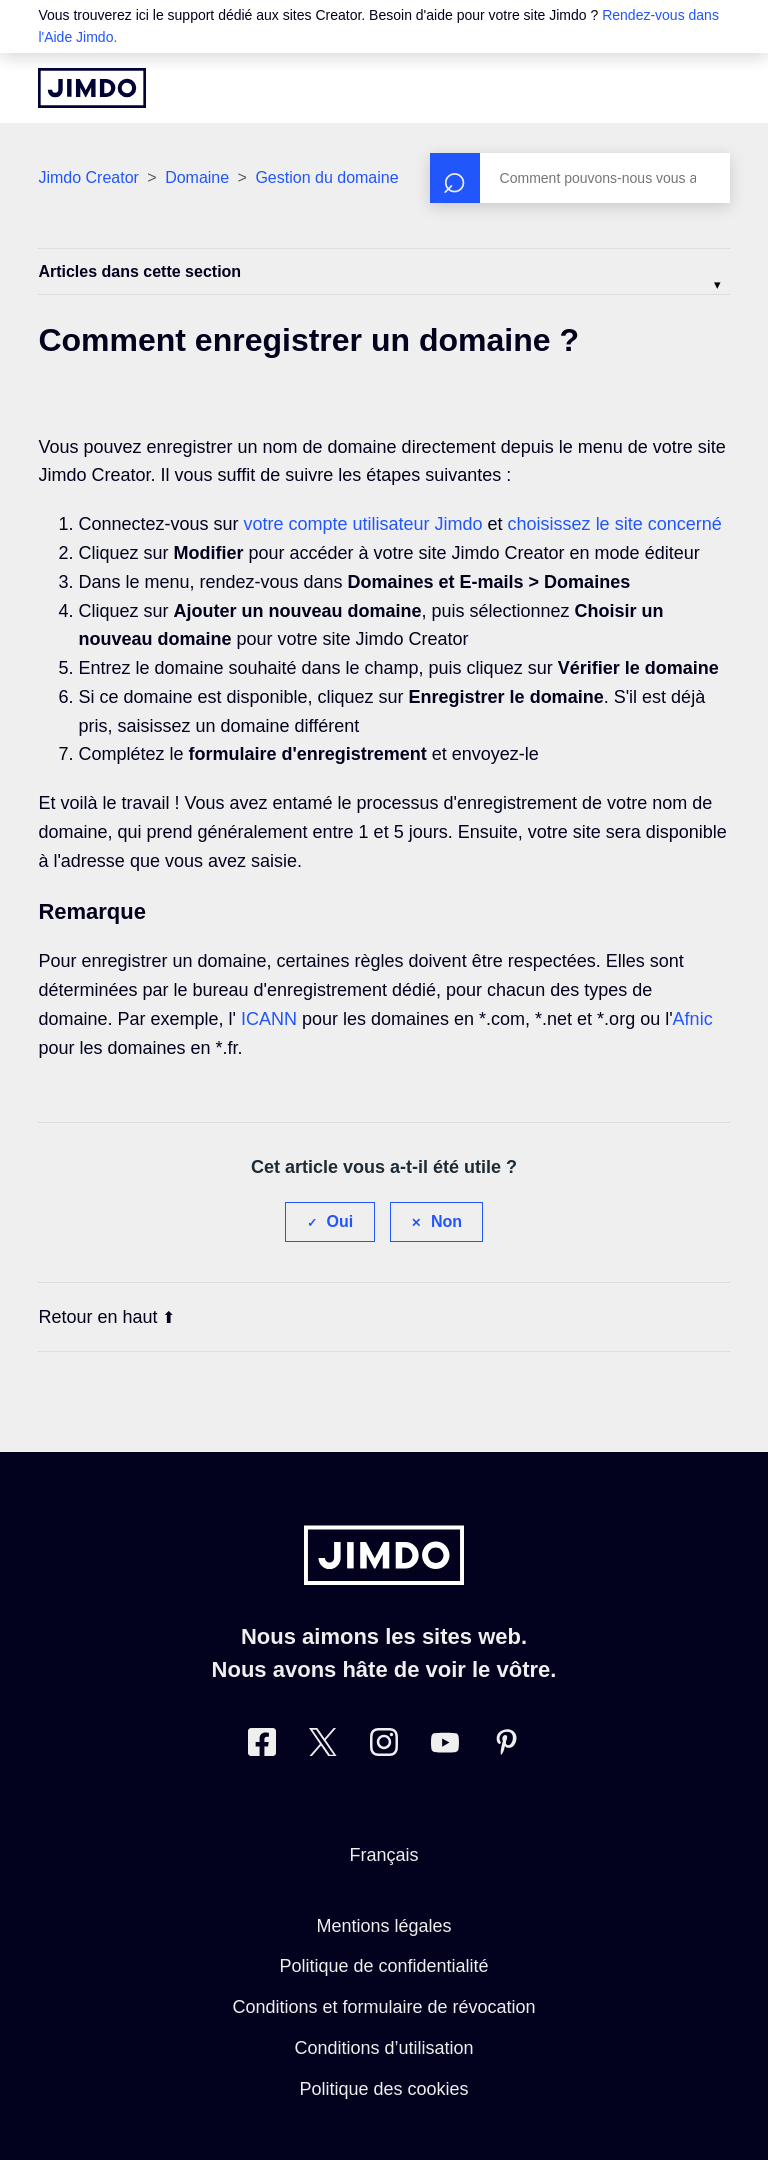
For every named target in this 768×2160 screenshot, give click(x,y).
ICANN (269, 1019)
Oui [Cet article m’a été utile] (340, 1221)
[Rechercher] (580, 178)
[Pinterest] (506, 1746)
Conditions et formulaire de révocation (383, 2007)
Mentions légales (383, 1926)
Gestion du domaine (326, 177)
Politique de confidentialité (383, 1966)
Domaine (197, 177)
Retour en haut (106, 1317)
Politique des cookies (383, 2089)
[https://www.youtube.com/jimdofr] (445, 1746)
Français (383, 1855)
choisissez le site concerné (615, 524)
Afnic (693, 1019)
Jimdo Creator (88, 177)
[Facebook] (262, 1746)
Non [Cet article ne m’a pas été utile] (446, 1221)
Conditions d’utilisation (383, 2048)
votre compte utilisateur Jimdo (362, 524)
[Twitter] (323, 1746)
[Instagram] (384, 1746)
